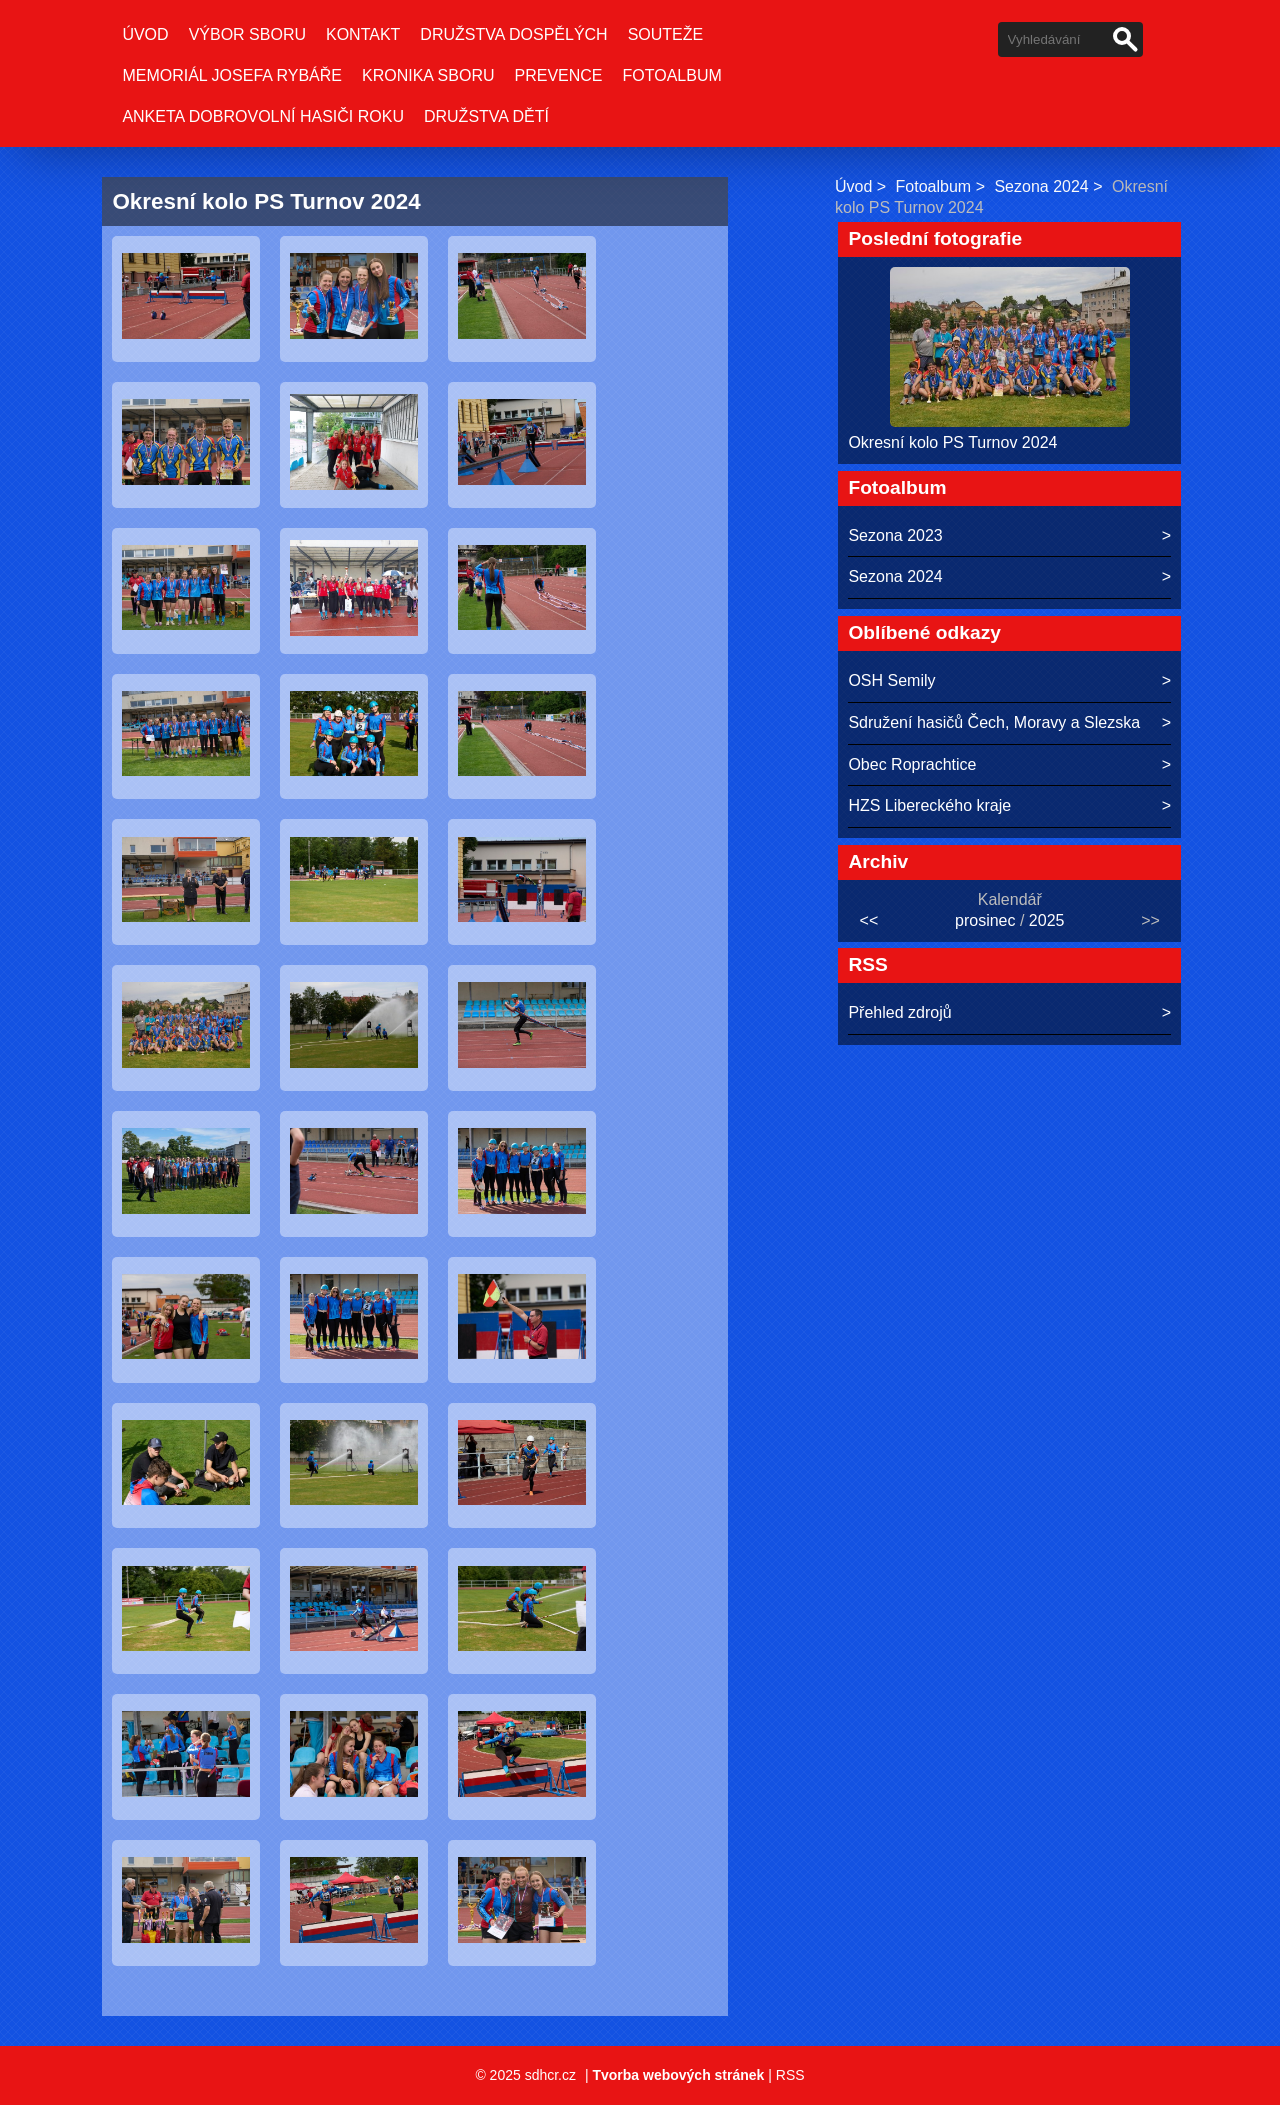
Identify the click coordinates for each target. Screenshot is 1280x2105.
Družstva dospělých (513, 34)
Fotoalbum (672, 75)
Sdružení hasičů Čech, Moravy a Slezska (994, 722)
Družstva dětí (486, 116)
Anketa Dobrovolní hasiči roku (263, 116)
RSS (790, 2075)
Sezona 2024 (1041, 186)
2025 (1047, 920)
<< (869, 920)
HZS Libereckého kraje (929, 805)
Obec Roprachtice (912, 764)
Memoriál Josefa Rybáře (232, 75)
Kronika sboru (428, 75)
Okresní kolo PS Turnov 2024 (952, 442)
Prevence (559, 75)
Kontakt (363, 34)
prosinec (985, 920)
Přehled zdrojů (899, 1012)
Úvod (145, 34)
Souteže (666, 34)
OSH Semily (891, 680)
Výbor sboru (247, 34)
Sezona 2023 (895, 535)
